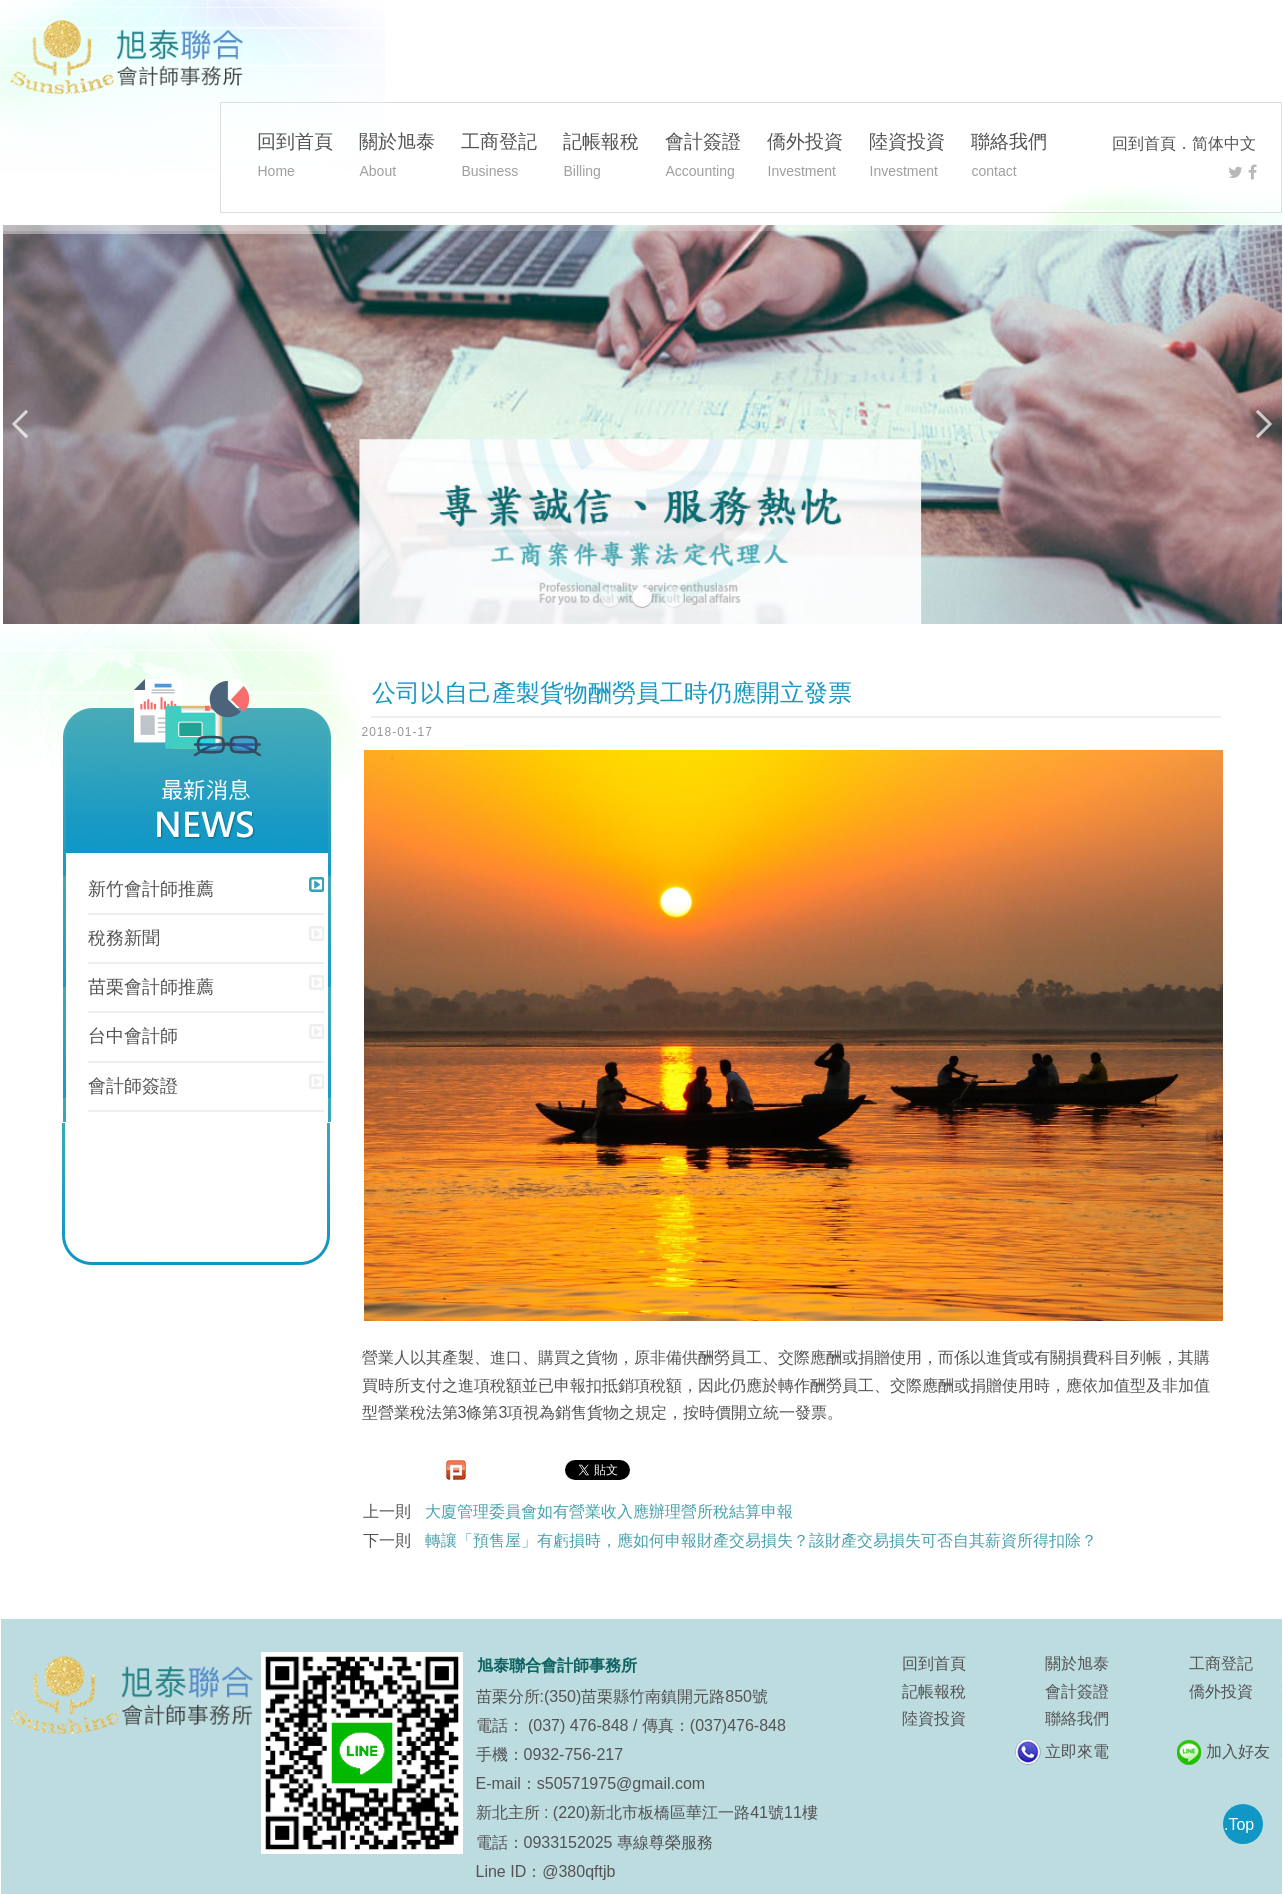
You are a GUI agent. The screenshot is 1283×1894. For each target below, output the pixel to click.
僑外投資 (805, 158)
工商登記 (499, 158)
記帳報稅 (601, 158)
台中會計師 (133, 1036)
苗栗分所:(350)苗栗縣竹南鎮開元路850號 (622, 1696)
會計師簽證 (133, 1086)
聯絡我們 (1009, 158)
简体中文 (1224, 143)
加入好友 (1238, 1751)
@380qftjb (578, 1871)
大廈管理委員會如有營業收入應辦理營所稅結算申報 (609, 1511)
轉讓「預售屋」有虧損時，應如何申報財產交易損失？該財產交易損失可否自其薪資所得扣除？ (761, 1540)
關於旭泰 (397, 158)
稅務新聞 (124, 938)
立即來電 (1077, 1751)
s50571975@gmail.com (621, 1783)
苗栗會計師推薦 (151, 987)
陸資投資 (907, 158)
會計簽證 (703, 158)
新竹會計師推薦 (151, 889)
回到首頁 (1144, 143)
